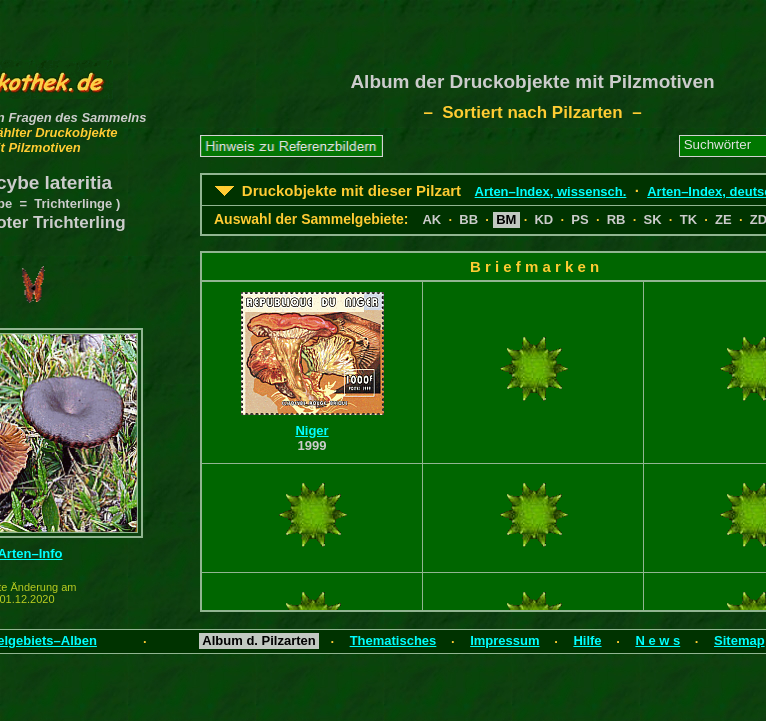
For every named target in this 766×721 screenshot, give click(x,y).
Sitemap (739, 640)
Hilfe (587, 640)
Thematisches (393, 640)
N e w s (657, 640)
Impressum (504, 640)
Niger (311, 430)
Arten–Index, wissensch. (551, 191)
